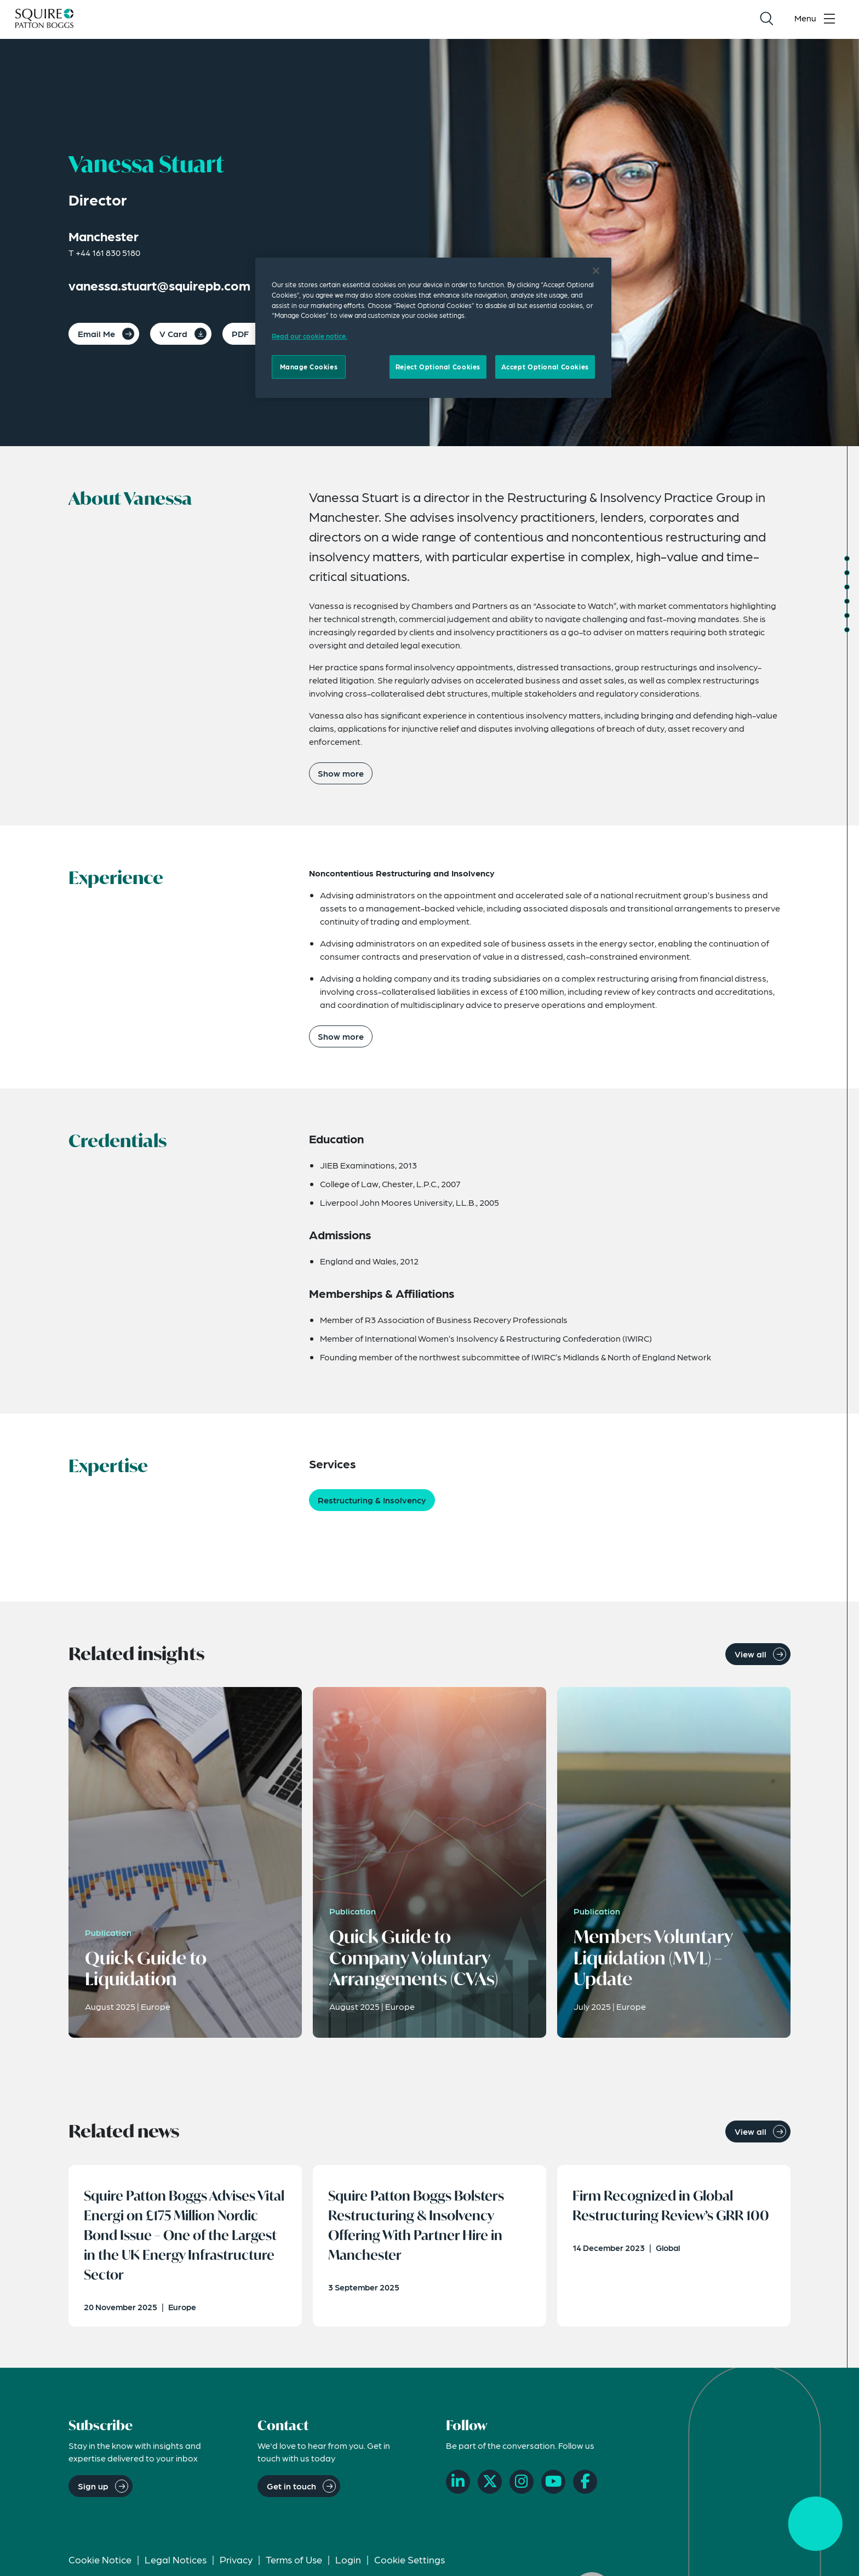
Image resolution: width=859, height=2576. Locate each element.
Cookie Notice (99, 2563)
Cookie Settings (409, 2563)
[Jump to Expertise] (847, 601)
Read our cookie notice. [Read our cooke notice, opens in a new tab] (309, 336)
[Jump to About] (847, 558)
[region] (433, 328)
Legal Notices (176, 2563)
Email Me (96, 333)
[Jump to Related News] (847, 629)
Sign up (93, 2489)
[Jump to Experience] (847, 572)
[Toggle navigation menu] (817, 19)
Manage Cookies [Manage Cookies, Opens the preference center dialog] (309, 366)
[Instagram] (521, 2486)
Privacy (236, 2563)
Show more (341, 773)
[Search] (766, 20)
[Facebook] (585, 2486)
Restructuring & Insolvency (372, 1500)
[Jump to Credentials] (847, 587)
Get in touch (291, 2489)
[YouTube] (553, 2486)
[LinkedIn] (458, 2486)
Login (348, 2563)
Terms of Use (294, 2563)
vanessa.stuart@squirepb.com (159, 285)
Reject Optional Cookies (438, 366)
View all (750, 1654)
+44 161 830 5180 (108, 252)
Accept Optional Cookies (545, 366)
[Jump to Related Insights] (847, 615)
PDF (240, 333)
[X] (490, 2486)
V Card (173, 333)
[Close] (596, 271)
